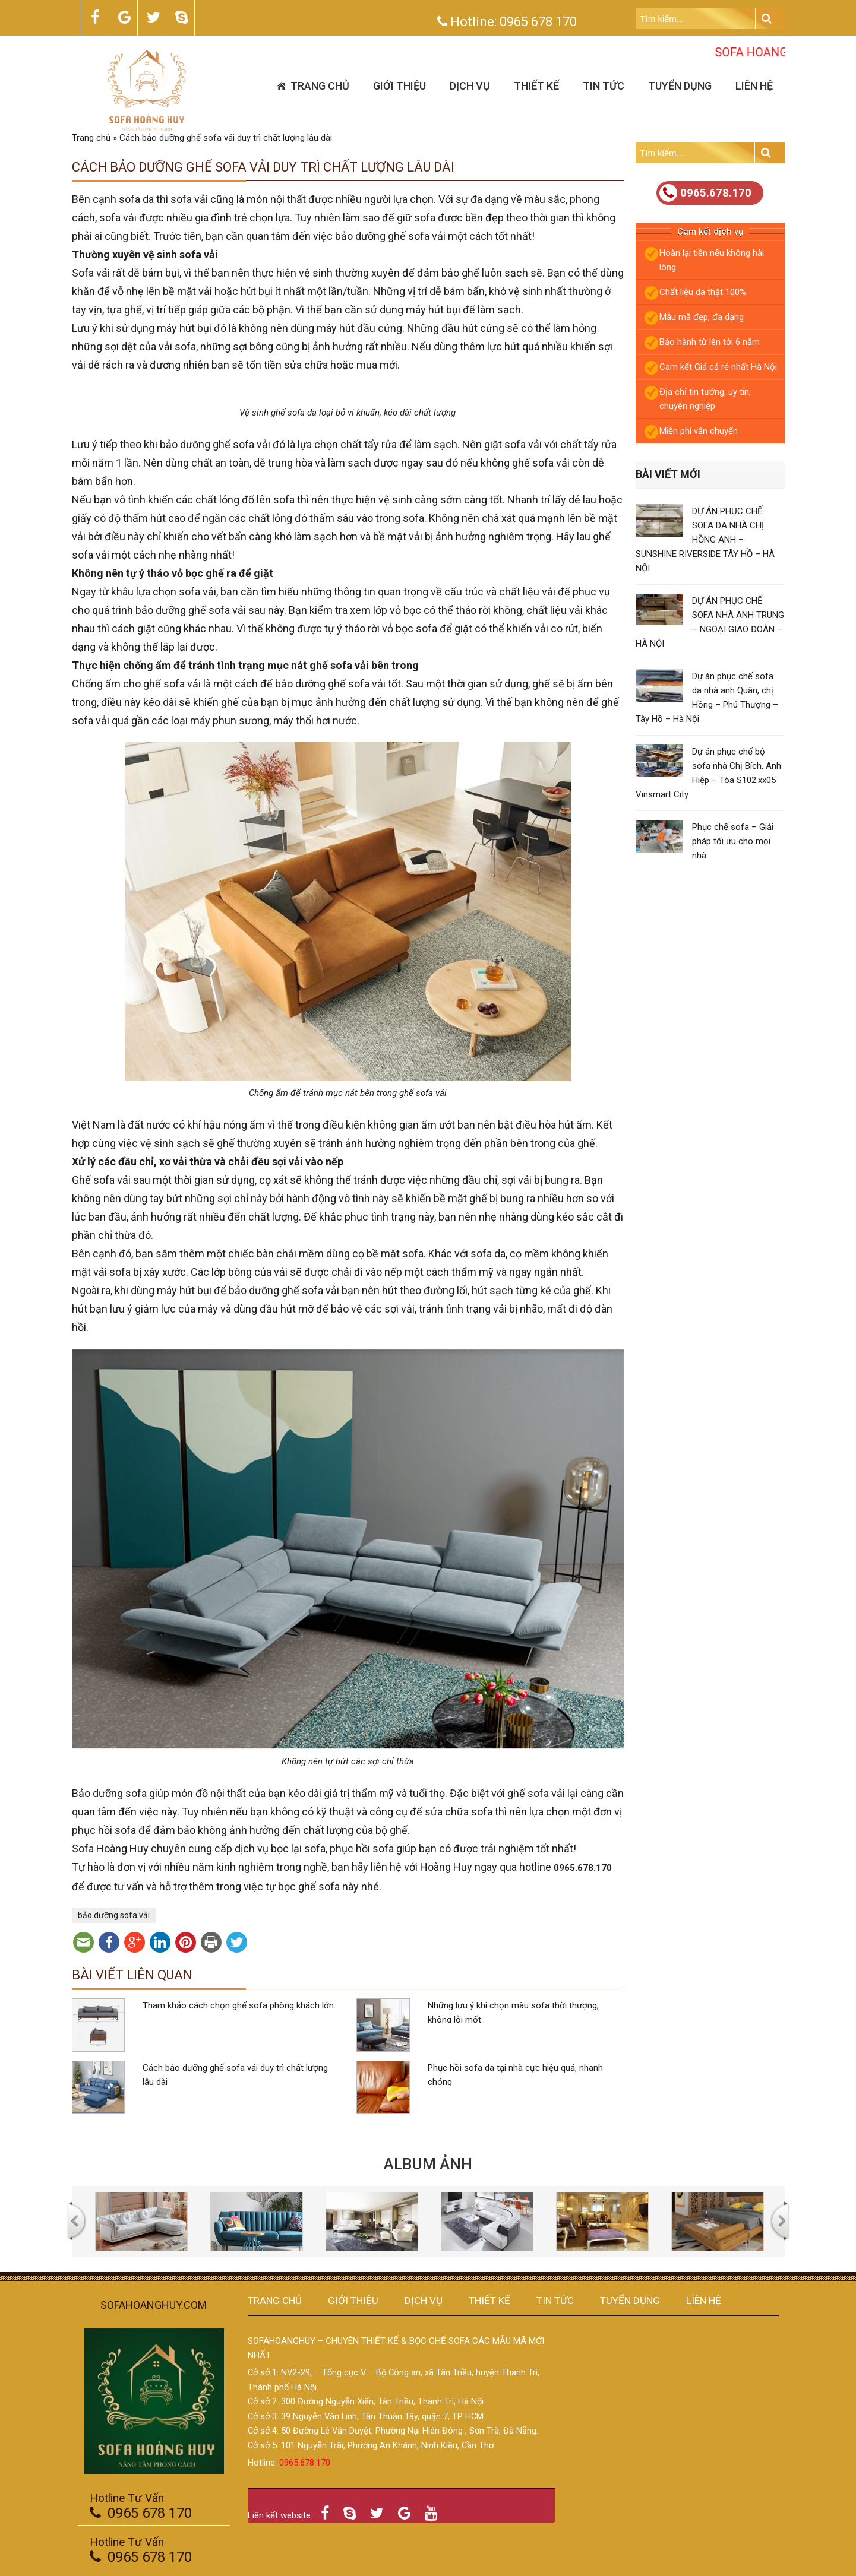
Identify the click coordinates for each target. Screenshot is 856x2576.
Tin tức (603, 86)
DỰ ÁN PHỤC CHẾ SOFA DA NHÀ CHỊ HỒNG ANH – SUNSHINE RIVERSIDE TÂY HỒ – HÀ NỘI (705, 539)
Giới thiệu (399, 86)
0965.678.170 (705, 193)
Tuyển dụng (680, 86)
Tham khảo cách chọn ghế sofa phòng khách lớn (238, 2005)
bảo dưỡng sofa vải (114, 1915)
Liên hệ (754, 86)
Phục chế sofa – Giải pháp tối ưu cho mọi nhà (732, 841)
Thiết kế (536, 86)
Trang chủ (319, 86)
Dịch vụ (470, 86)
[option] (141, 2221)
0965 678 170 (538, 21)
